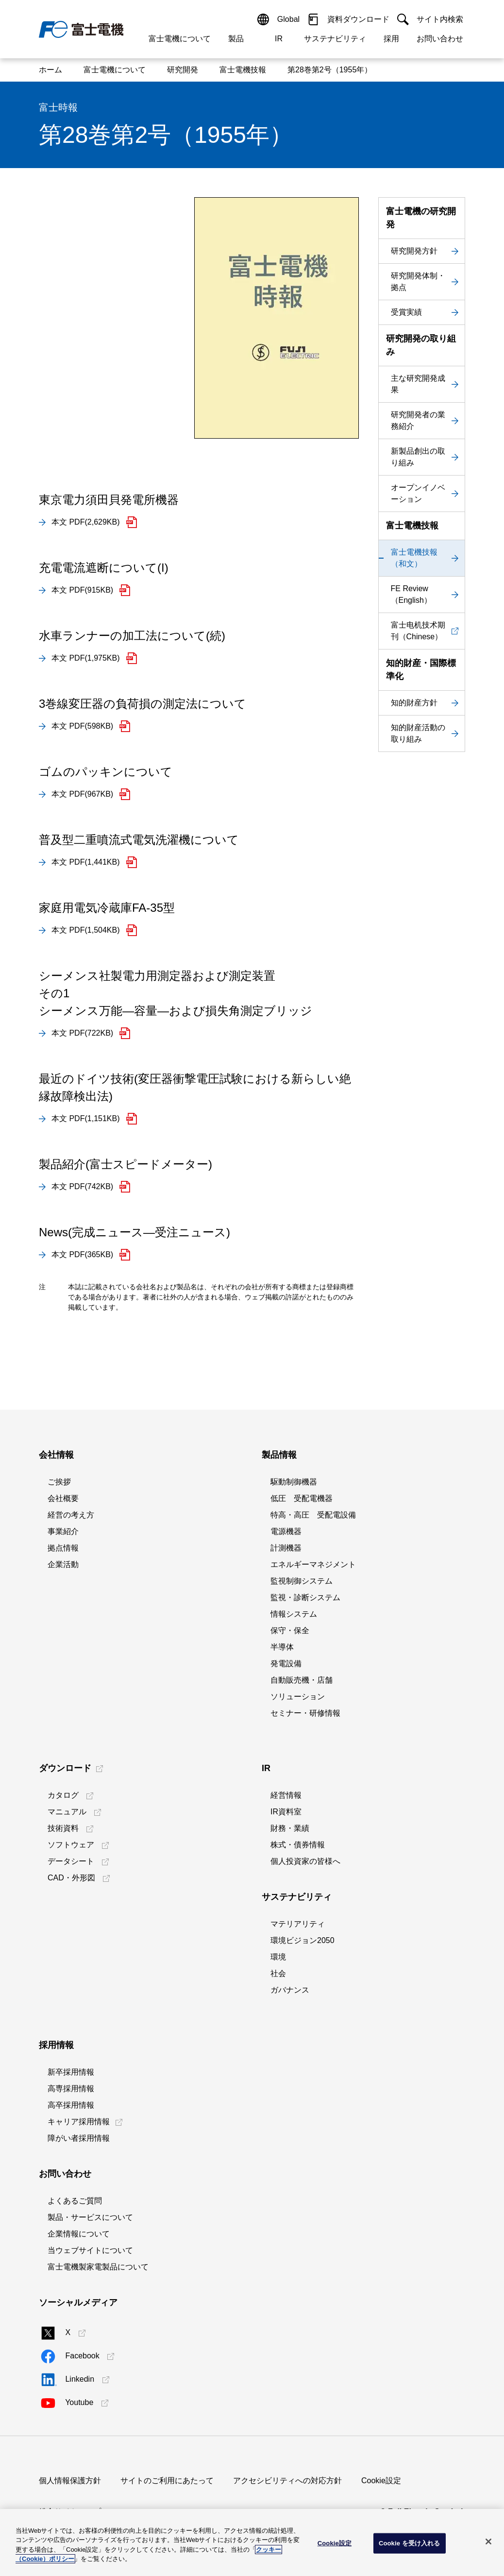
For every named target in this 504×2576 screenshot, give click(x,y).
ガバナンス (289, 1990)
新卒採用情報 (71, 2072)
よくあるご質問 (75, 2201)
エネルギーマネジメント (313, 1564)
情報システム (293, 1614)
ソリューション (297, 1696)
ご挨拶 (59, 1482)
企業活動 (63, 1564)
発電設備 (286, 1663)
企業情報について (79, 2234)
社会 (278, 1973)
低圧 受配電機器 (301, 1498)
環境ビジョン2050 (302, 1940)
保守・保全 (289, 1630)
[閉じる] (488, 2541)
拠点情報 (63, 1548)
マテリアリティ (297, 1924)
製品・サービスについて (90, 2217)
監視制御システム (301, 1581)
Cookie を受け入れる (409, 2543)
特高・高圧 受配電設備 (313, 1515)
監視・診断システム (305, 1597)
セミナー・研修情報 (305, 1713)
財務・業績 (289, 1828)
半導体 (282, 1647)
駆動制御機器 (293, 1482)
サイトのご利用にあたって (167, 2480)
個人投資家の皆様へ (305, 1861)
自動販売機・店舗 (301, 1680)
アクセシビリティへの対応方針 (287, 2480)
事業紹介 (63, 1531)
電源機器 (286, 1531)
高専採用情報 (71, 2088)
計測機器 (286, 1548)
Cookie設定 (381, 2480)
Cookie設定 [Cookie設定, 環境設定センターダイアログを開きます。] (335, 2543)
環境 (278, 1957)
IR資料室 (286, 1812)
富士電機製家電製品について (98, 2267)
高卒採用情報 (71, 2105)
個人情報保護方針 (70, 2480)
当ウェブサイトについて (90, 2250)
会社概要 (63, 1498)
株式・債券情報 (297, 1845)
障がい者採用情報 (79, 2138)
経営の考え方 (71, 1515)
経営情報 (286, 1795)
